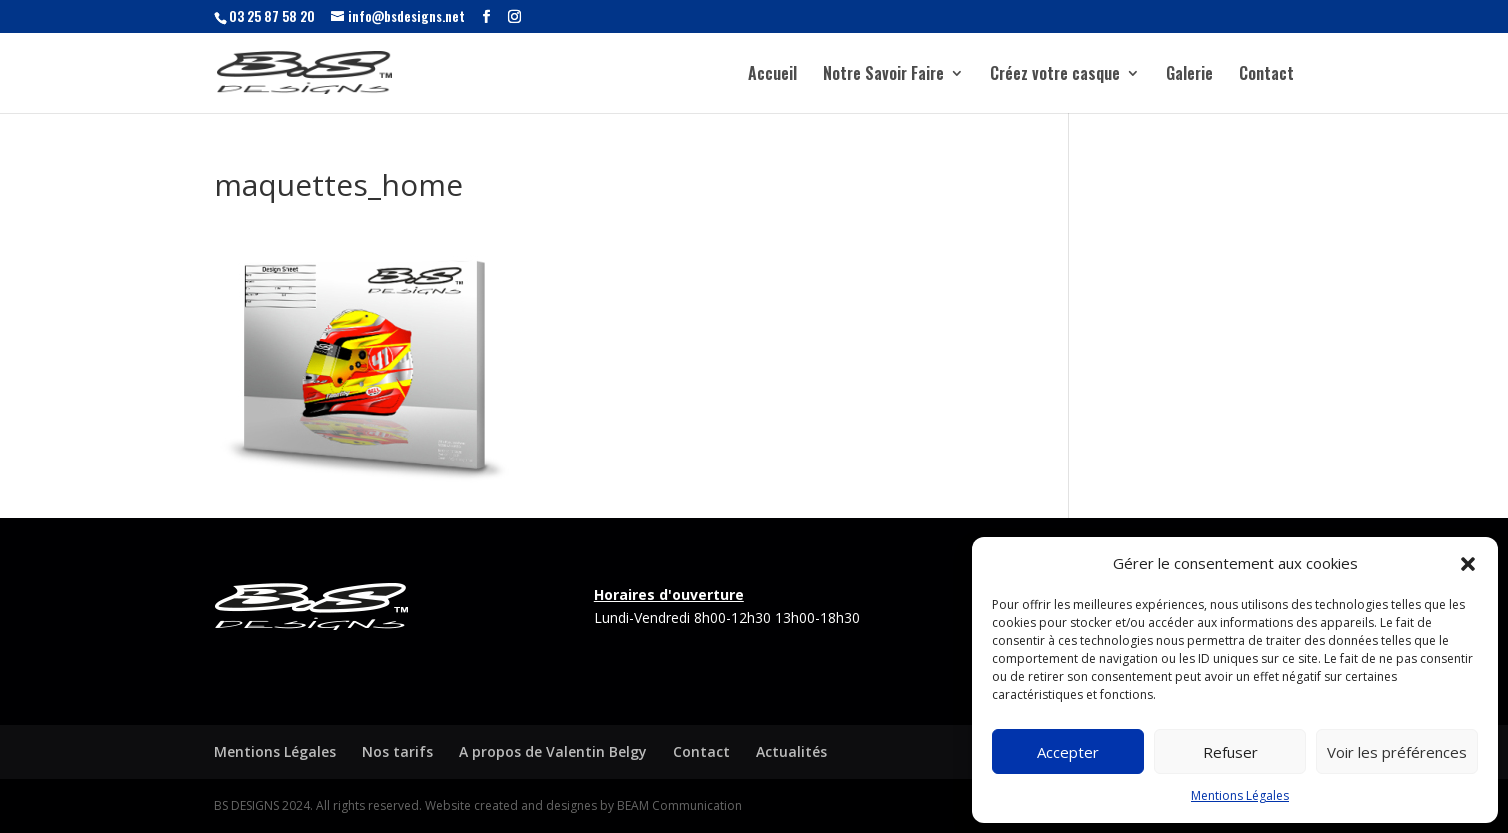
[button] (1468, 564)
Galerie (1189, 75)
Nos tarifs (397, 751)
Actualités (791, 751)
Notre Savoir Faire (883, 75)
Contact (1266, 75)
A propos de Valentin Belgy (553, 751)
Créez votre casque (1055, 75)
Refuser (1230, 752)
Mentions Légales (1240, 795)
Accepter (1068, 752)
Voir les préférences (1397, 752)
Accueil (772, 75)
